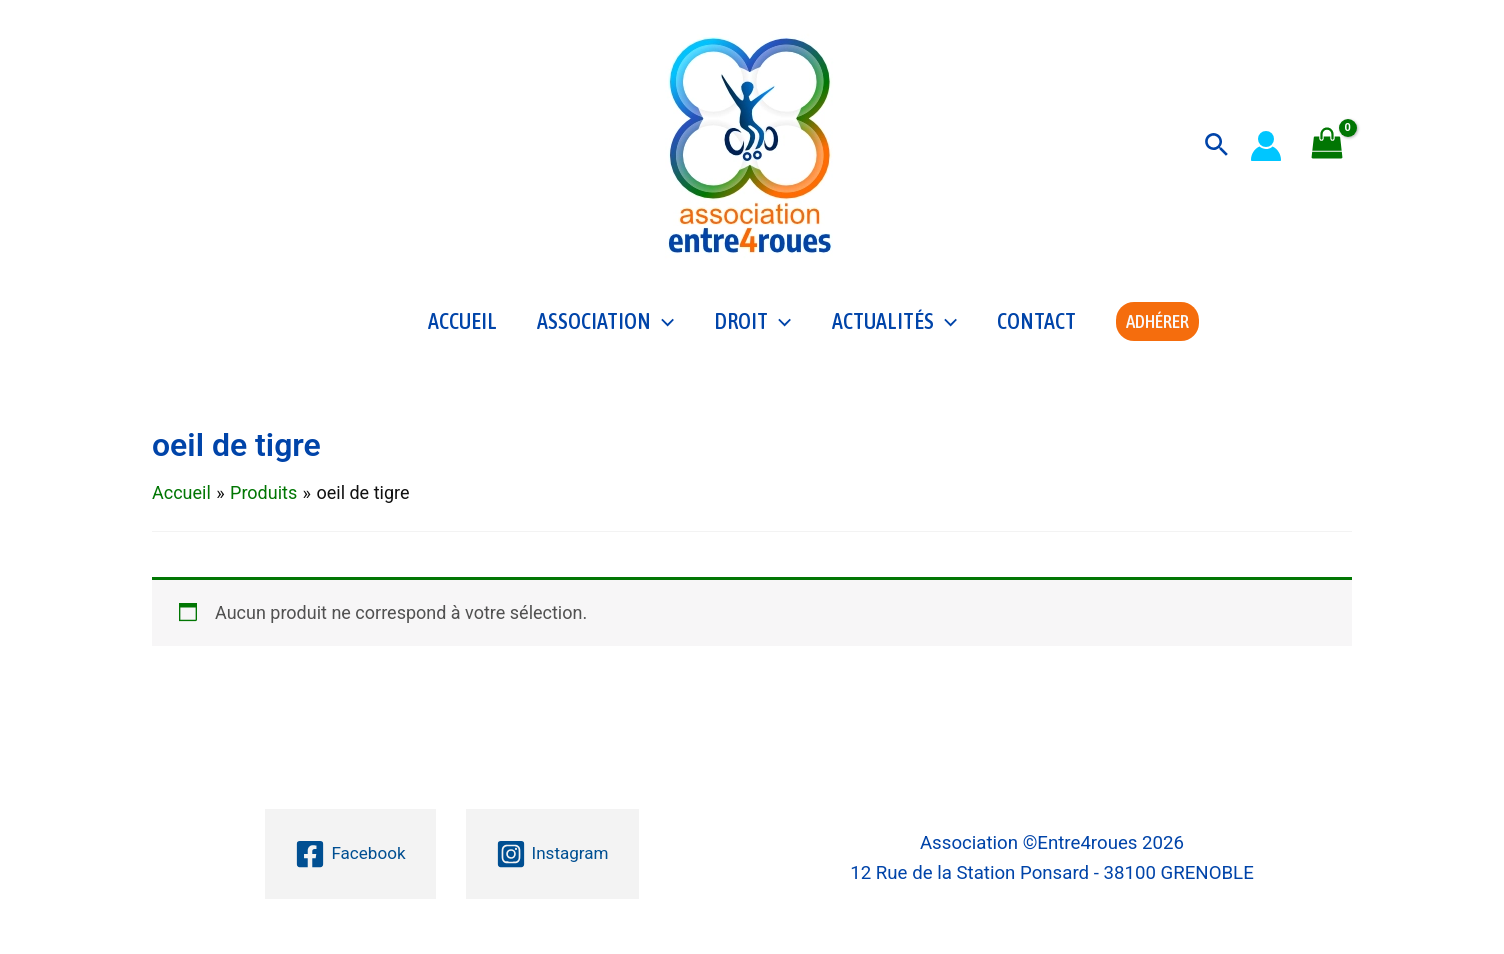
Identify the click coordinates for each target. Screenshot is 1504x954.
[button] (1216, 145)
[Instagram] (553, 854)
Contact (1036, 326)
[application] (662, 326)
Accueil (462, 326)
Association (605, 326)
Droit (752, 326)
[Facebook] (348, 854)
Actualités (894, 326)
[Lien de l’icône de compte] (1266, 146)
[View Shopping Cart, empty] (1327, 145)
